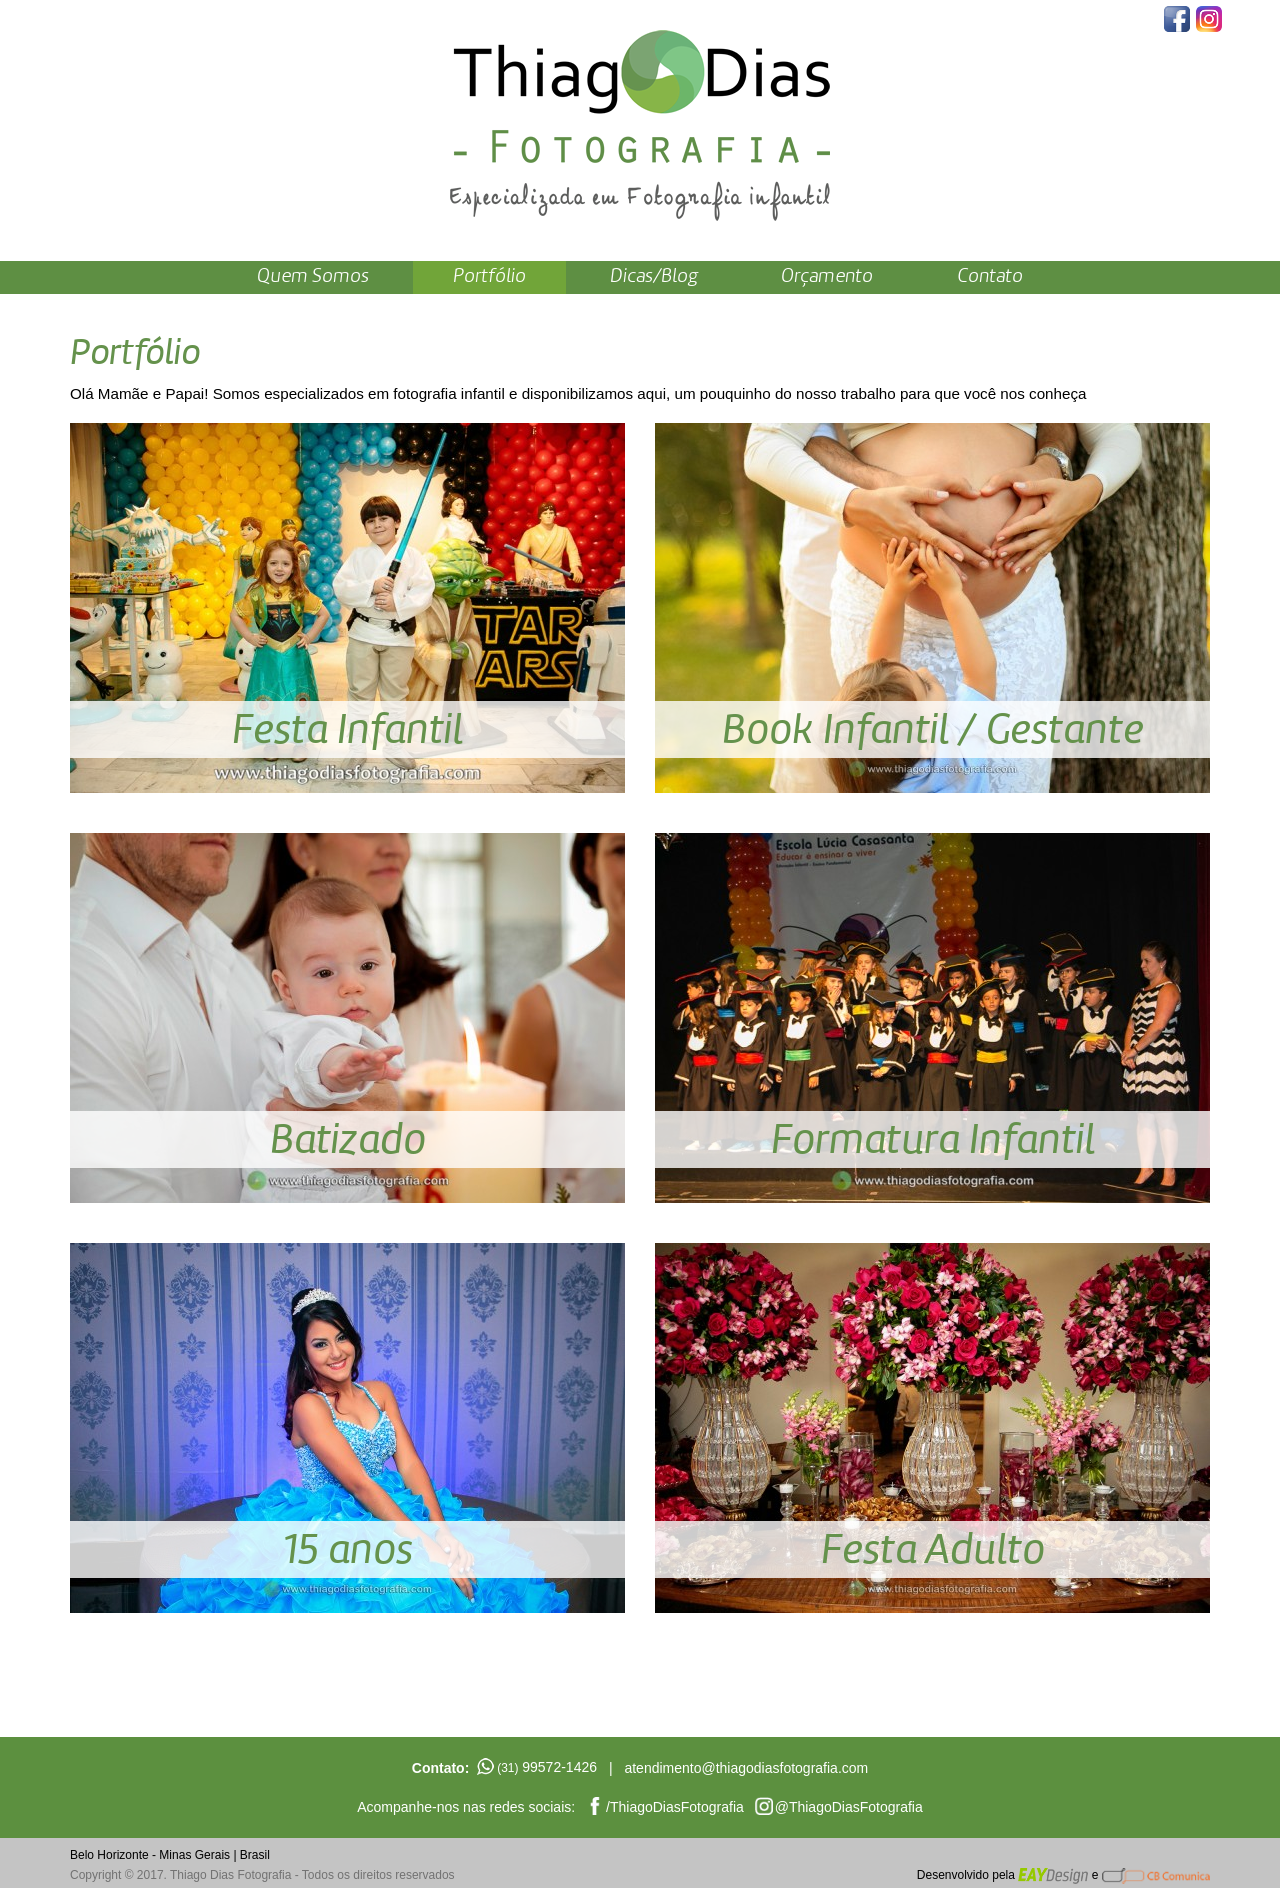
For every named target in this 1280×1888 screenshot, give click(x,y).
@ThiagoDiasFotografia (849, 1807)
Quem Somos (313, 277)
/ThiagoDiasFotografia (675, 1807)
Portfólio (489, 277)
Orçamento (827, 277)
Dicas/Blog (654, 277)
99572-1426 (547, 1767)
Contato (990, 277)
